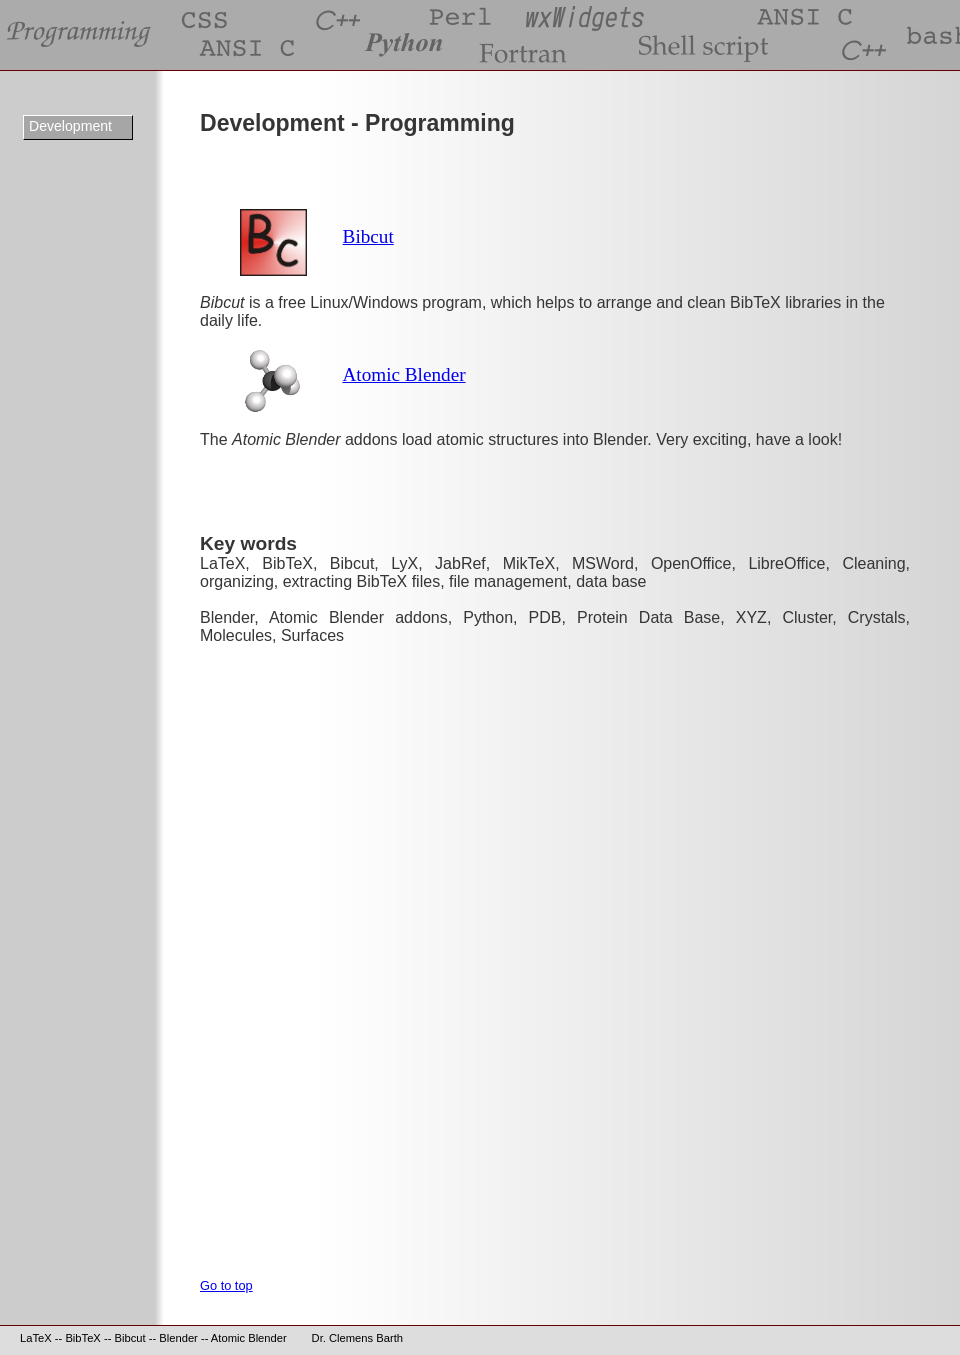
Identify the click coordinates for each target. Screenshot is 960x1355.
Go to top (226, 1285)
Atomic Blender (403, 374)
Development (70, 126)
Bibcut (368, 236)
